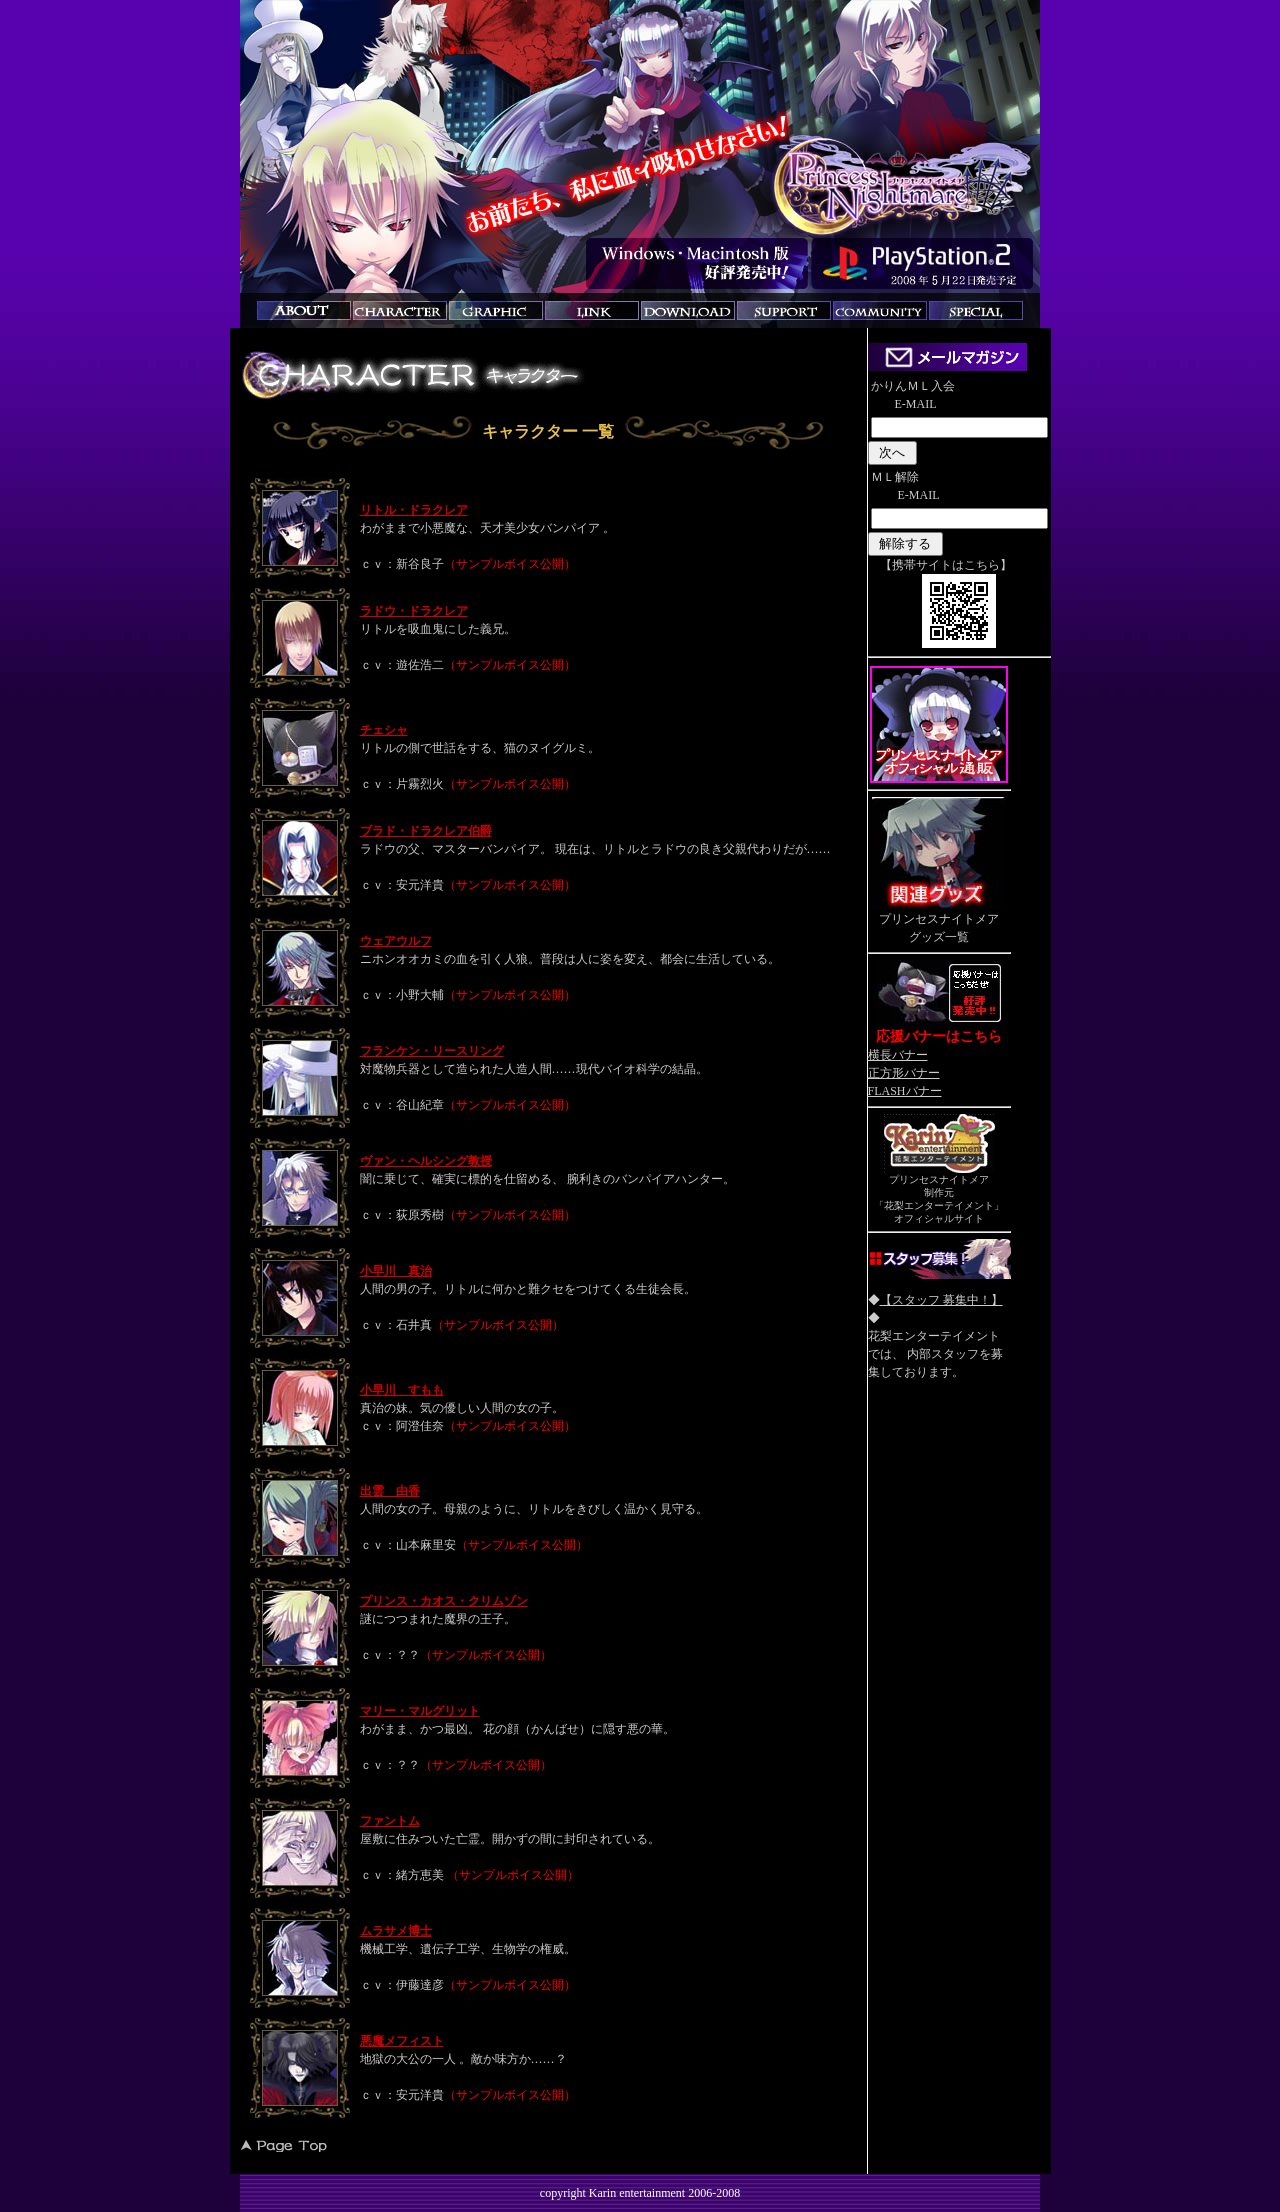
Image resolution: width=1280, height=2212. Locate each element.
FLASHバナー (905, 1091)
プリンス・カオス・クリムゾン (444, 1601)
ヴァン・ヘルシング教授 (426, 1161)
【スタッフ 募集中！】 (941, 1300)
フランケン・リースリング (432, 1051)
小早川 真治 (396, 1271)
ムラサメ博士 (396, 1931)
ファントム (390, 1821)
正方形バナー (904, 1073)
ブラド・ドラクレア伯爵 (426, 831)
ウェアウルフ (396, 941)
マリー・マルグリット (420, 1711)
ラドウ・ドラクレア (414, 611)
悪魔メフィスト (402, 2041)
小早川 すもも (402, 1390)
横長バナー (898, 1055)
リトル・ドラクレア (414, 510)
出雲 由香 (390, 1491)
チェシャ (384, 730)
